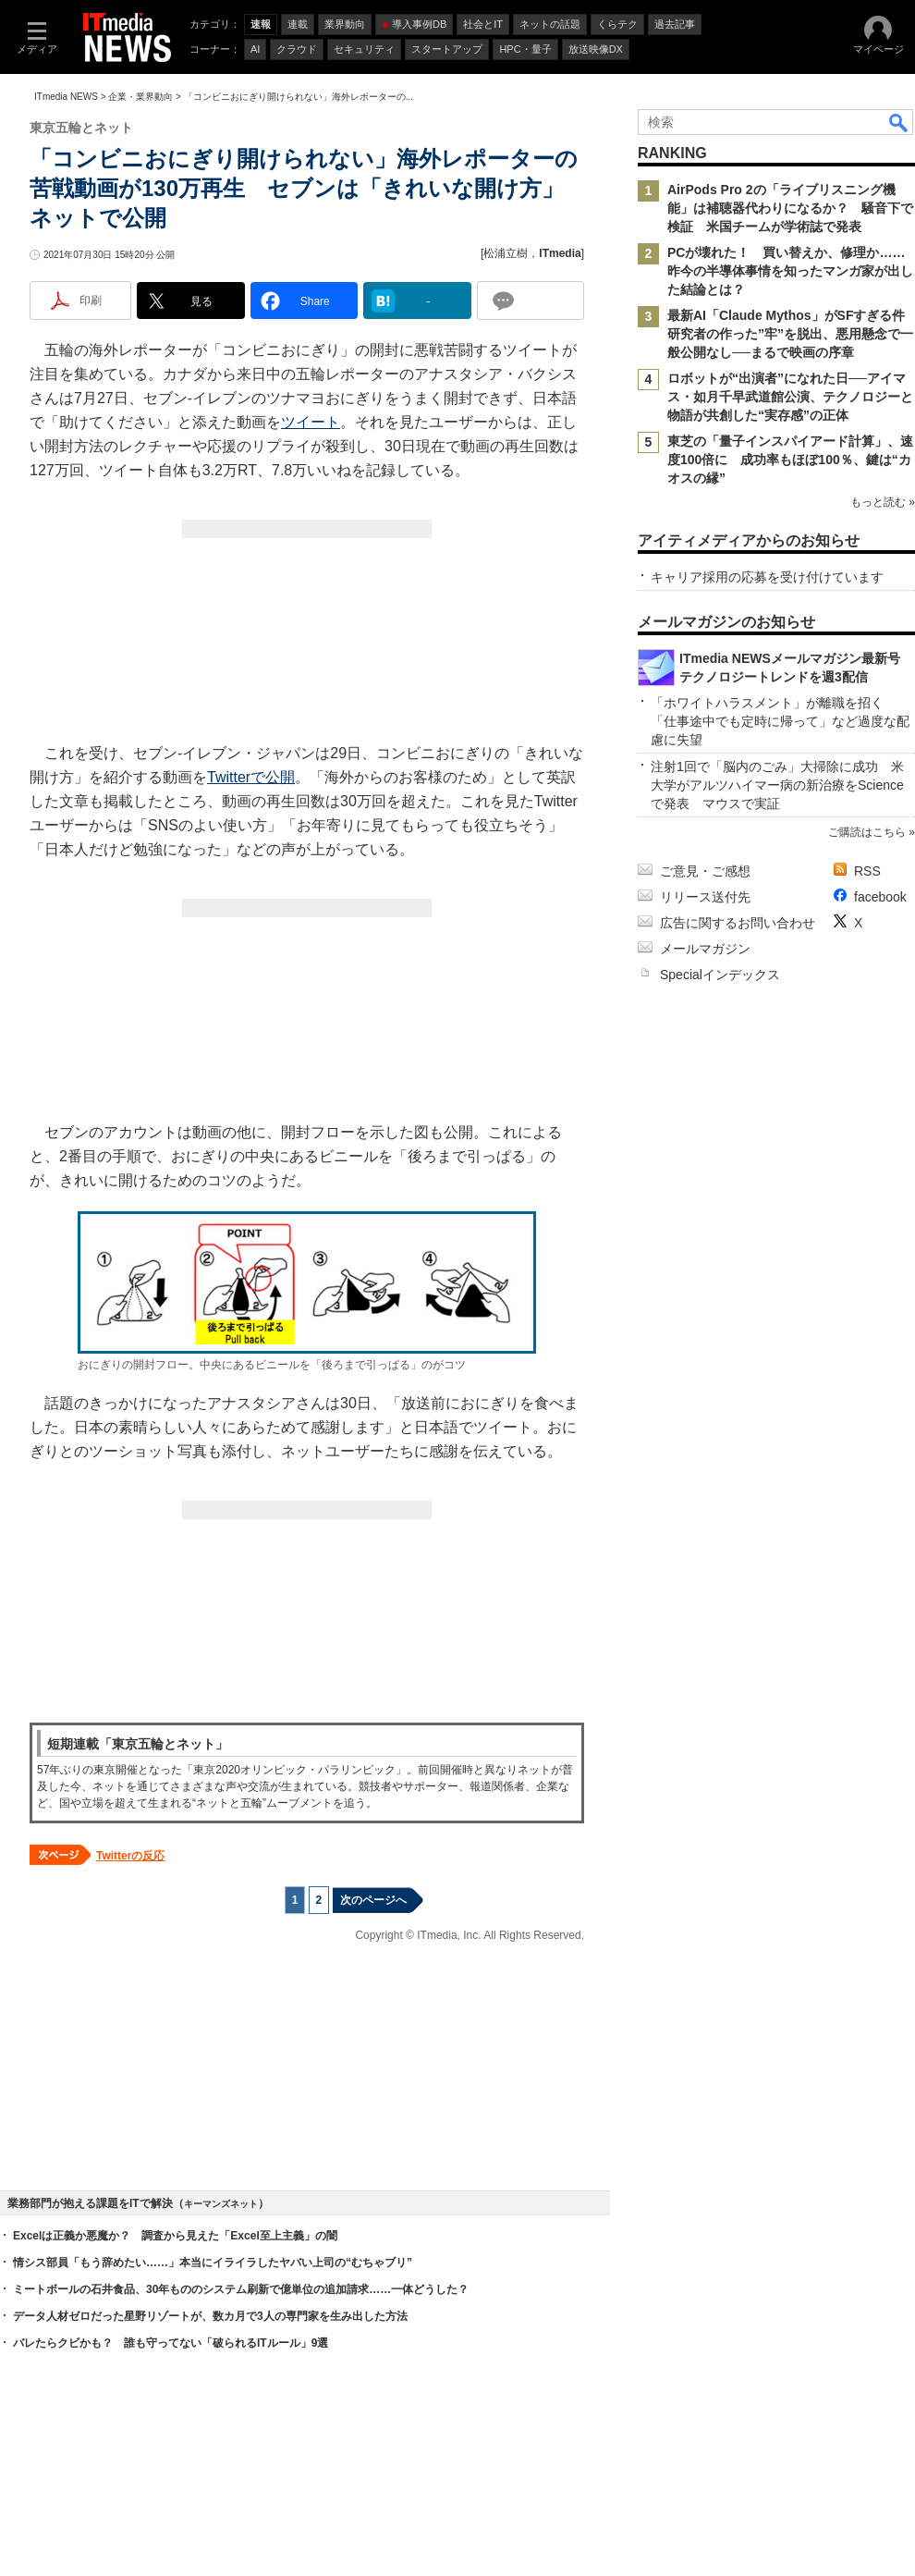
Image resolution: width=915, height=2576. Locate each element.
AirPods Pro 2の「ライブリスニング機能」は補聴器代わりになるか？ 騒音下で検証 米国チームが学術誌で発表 (790, 208)
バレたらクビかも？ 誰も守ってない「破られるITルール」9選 (170, 2343)
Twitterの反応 (130, 1855)
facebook (880, 896)
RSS (867, 871)
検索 (899, 122)
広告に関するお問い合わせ (737, 922)
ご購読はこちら (867, 832)
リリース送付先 (705, 896)
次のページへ (373, 1900)
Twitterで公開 (251, 777)
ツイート (310, 422)
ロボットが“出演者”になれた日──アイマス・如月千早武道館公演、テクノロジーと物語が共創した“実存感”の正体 (790, 397)
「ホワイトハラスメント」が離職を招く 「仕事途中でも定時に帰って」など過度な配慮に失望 (780, 721)
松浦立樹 (505, 253)
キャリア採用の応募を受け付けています (767, 577)
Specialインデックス (720, 974)
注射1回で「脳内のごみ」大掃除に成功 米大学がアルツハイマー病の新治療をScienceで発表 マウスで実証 (777, 785)
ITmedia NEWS (66, 97)
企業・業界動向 (140, 97)
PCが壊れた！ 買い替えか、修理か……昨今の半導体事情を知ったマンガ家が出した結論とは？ (790, 271)
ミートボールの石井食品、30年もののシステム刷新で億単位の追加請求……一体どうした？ (241, 2289)
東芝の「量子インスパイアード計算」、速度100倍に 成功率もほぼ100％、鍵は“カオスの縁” (790, 459)
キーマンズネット (221, 2204)
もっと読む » (882, 502)
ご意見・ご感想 (705, 871)
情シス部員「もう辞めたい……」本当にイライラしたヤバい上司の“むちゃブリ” (212, 2262)
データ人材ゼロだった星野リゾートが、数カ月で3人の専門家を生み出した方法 (210, 2316)
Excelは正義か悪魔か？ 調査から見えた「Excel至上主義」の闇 (175, 2235)
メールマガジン (705, 948)
